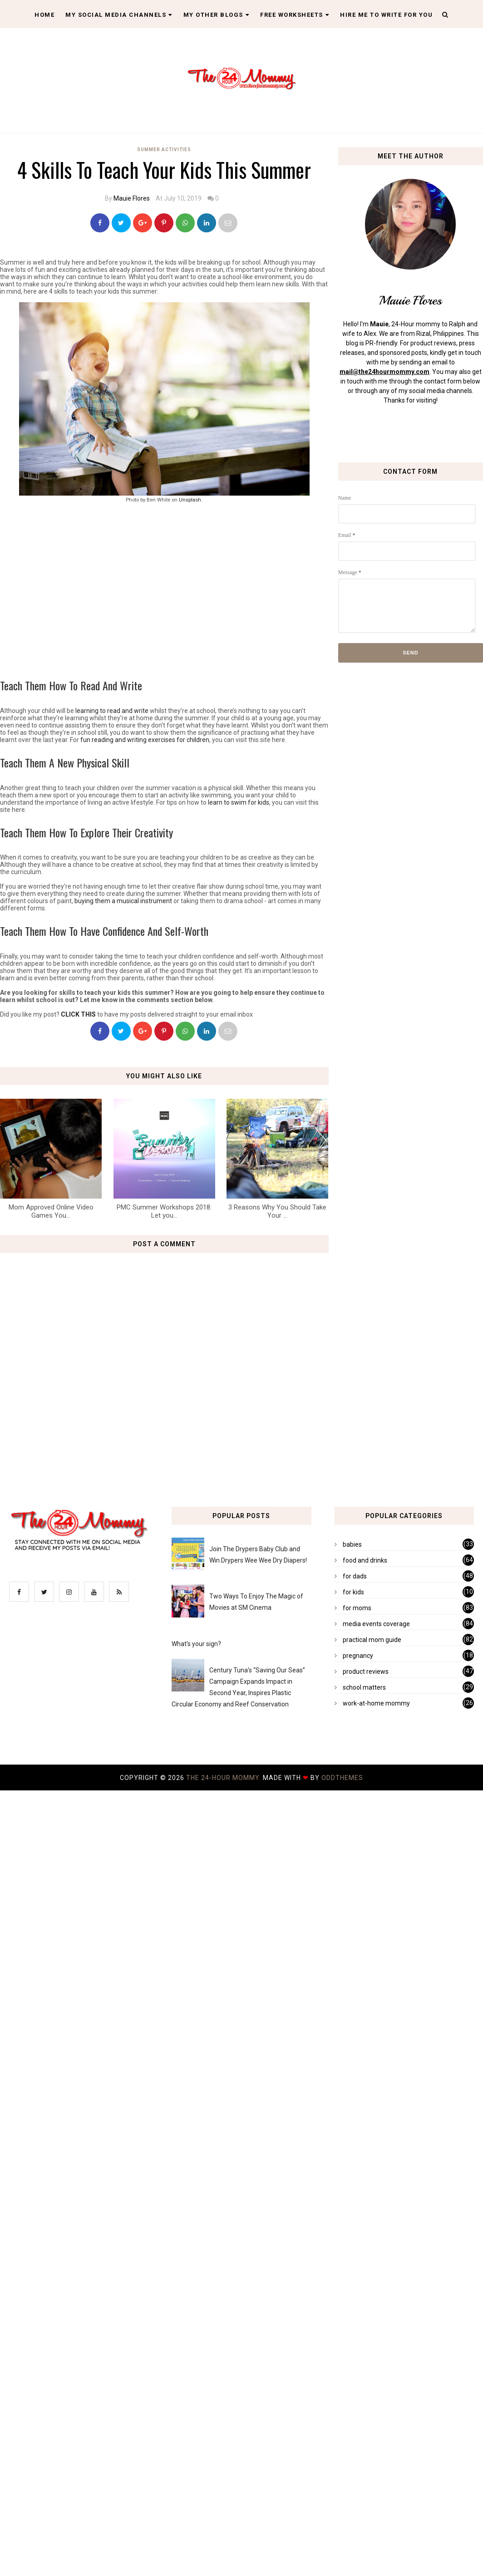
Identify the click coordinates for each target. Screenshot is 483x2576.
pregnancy (358, 1655)
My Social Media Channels (118, 14)
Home (44, 14)
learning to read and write (111, 710)
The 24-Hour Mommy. (224, 1777)
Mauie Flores (131, 198)
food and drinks (365, 1560)
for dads (355, 1576)
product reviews (366, 1671)
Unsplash (190, 500)
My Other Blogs (216, 14)
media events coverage (376, 1623)
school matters (364, 1687)
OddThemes (342, 1777)
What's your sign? (196, 1643)
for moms (357, 1608)
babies (352, 1544)
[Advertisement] (232, 588)
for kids (353, 1592)
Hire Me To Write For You (386, 14)
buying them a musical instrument (123, 901)
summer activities (164, 149)
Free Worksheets (294, 14)
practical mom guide (372, 1639)
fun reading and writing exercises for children (144, 739)
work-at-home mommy (376, 1703)
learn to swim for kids (238, 802)
